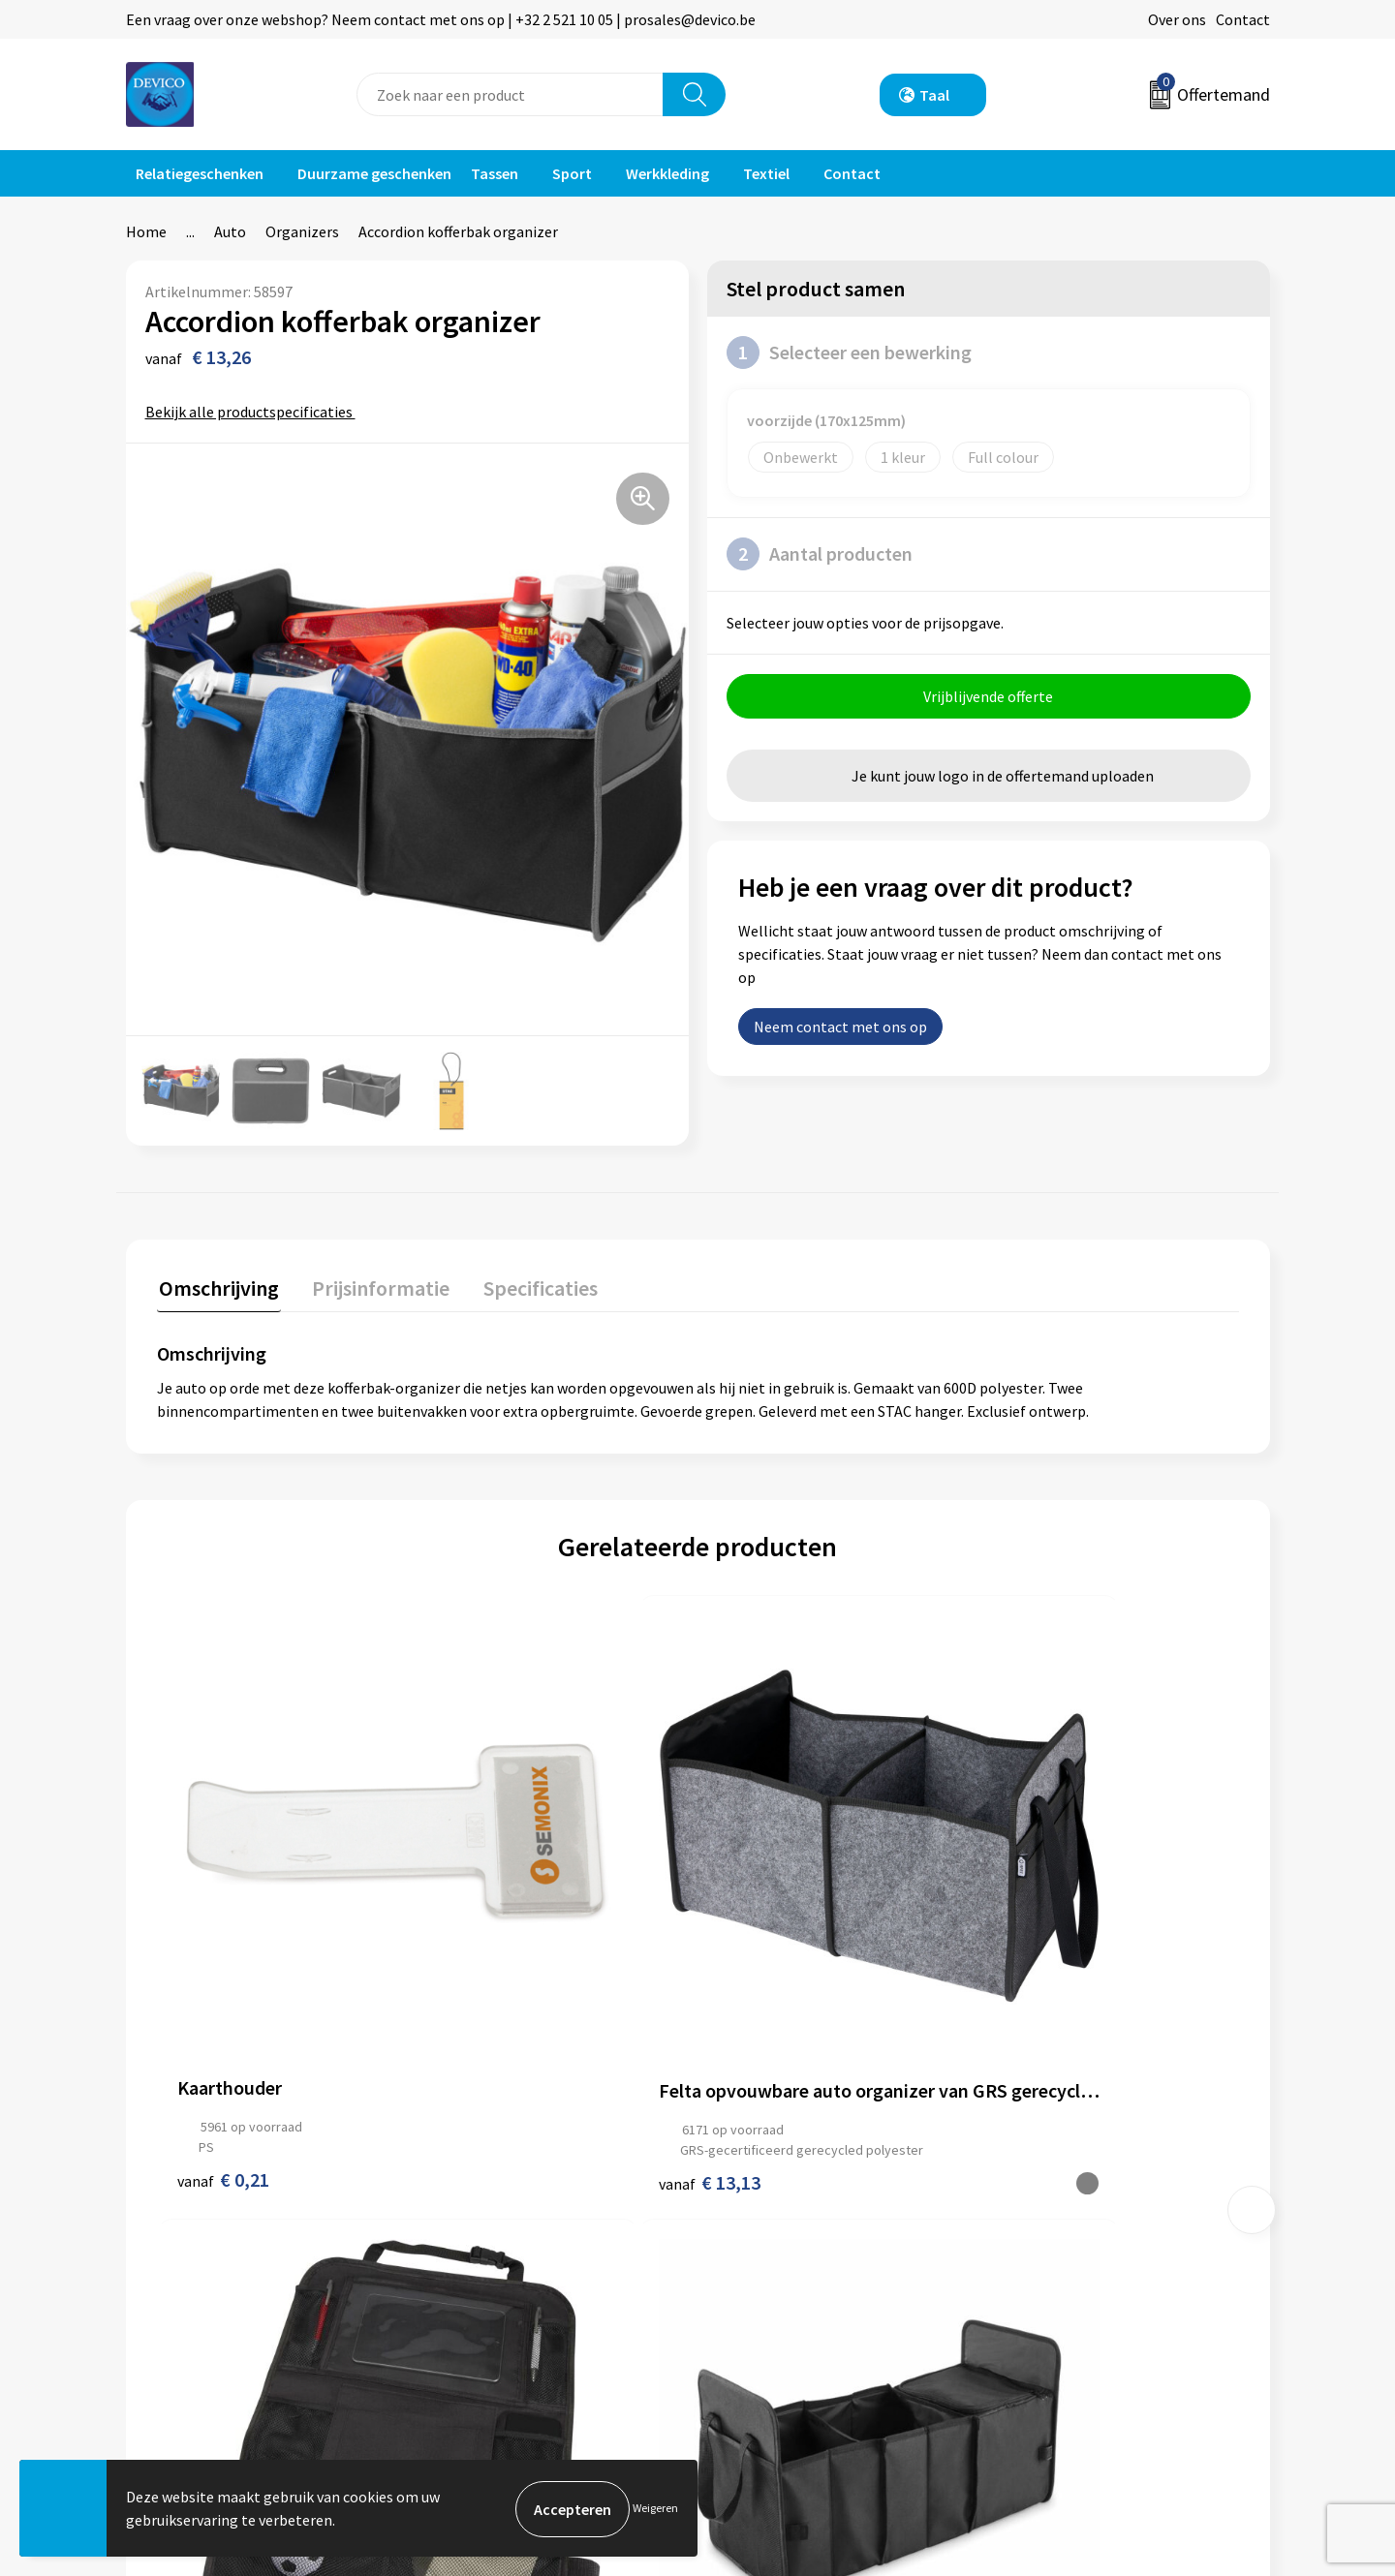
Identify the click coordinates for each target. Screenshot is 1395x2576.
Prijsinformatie (489, 2225)
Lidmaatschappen (497, 2313)
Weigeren (655, 2508)
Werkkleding (667, 173)
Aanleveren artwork (503, 2255)
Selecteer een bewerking (849, 352)
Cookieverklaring (1061, 2255)
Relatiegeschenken (200, 173)
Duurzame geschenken (374, 173)
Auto (230, 231)
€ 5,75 (764, 1987)
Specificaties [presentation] (530, 1285)
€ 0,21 (223, 1966)
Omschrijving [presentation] (217, 1285)
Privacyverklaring (1062, 2225)
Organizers (302, 231)
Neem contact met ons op (840, 1028)
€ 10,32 (1039, 1916)
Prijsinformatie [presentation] (375, 1285)
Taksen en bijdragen (504, 2284)
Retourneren (764, 2225)
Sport (572, 173)
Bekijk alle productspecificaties (255, 411)
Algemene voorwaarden (1083, 2196)
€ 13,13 (498, 1987)
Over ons (1177, 19)
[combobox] (510, 94)
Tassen (494, 173)
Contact (1243, 19)
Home (146, 231)
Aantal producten (820, 553)
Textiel (766, 173)
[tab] (217, 1289)
